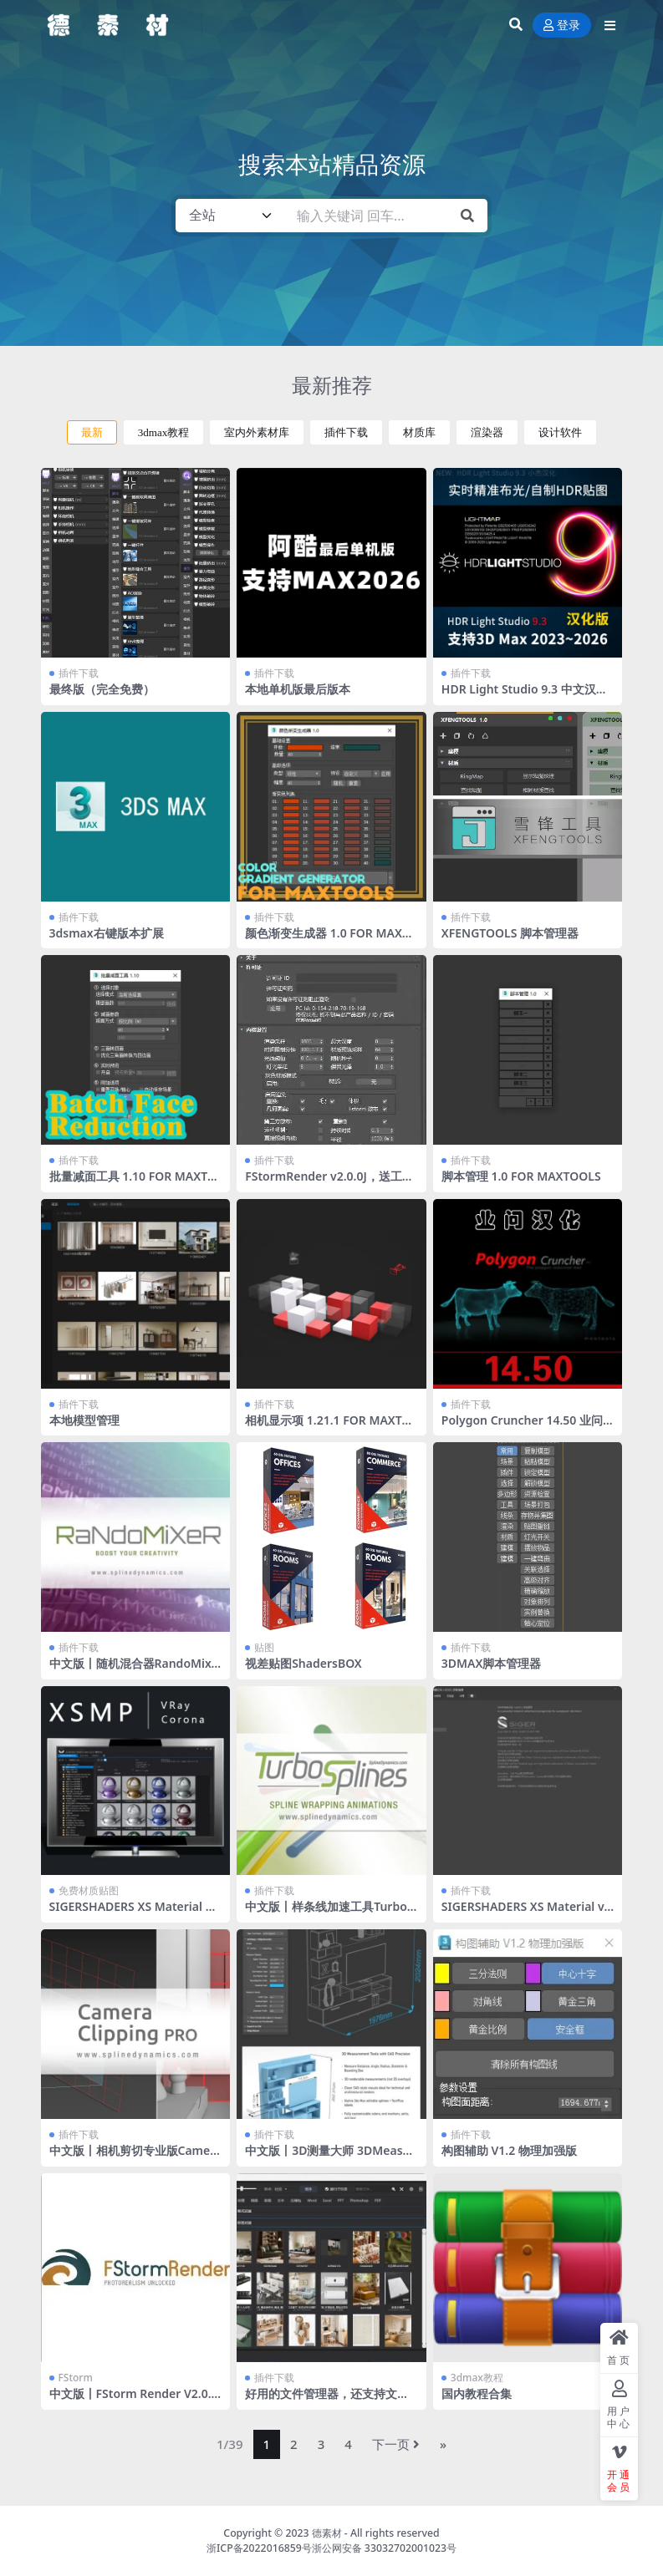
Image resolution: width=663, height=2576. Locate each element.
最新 (92, 432)
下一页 (396, 2444)
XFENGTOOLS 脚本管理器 (510, 933)
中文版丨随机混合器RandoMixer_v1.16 (133, 1670)
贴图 (264, 1647)
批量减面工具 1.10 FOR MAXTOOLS (133, 1183)
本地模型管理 (84, 1420)
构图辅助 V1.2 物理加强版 (509, 2150)
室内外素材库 (256, 432)
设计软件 (560, 432)
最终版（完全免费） (102, 689)
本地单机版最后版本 (297, 689)
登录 (561, 25)
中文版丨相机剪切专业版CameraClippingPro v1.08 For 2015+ (132, 2157)
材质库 (419, 432)
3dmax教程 (164, 432)
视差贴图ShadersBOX (303, 1663)
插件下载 (346, 432)
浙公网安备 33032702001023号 (384, 2548)
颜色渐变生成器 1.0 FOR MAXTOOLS (331, 940)
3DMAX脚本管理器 (491, 1663)
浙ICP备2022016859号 (259, 2548)
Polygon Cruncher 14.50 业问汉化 (522, 1427)
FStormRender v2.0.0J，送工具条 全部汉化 (329, 1183)
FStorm (76, 2377)
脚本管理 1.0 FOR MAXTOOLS (521, 1176)
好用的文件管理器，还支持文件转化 (327, 2400)
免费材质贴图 (89, 1890)
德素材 (327, 2533)
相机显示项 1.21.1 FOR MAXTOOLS (328, 1427)
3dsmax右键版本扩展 (106, 933)
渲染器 (487, 432)
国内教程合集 (476, 2393)
